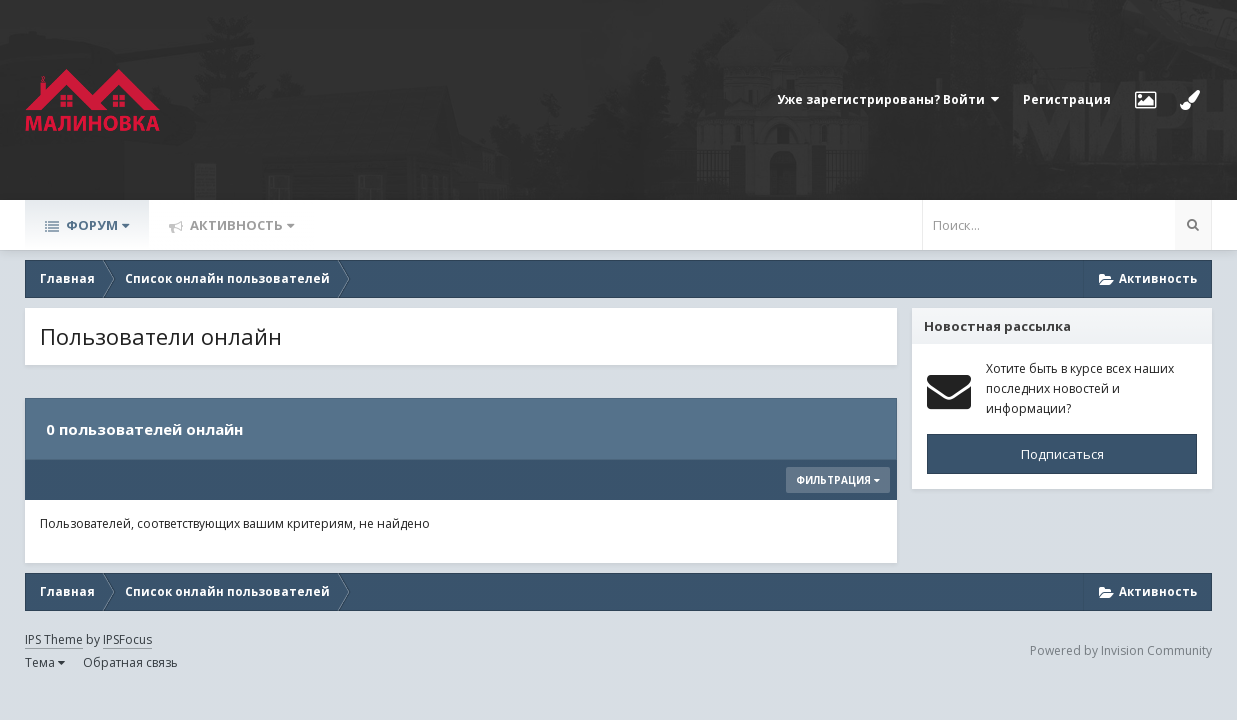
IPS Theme (54, 639)
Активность (240, 225)
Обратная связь (130, 662)
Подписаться (1062, 454)
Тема (45, 662)
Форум (96, 225)
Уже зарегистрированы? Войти (888, 99)
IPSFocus (127, 639)
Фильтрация (838, 480)
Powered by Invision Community (1121, 650)
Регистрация (1067, 99)
